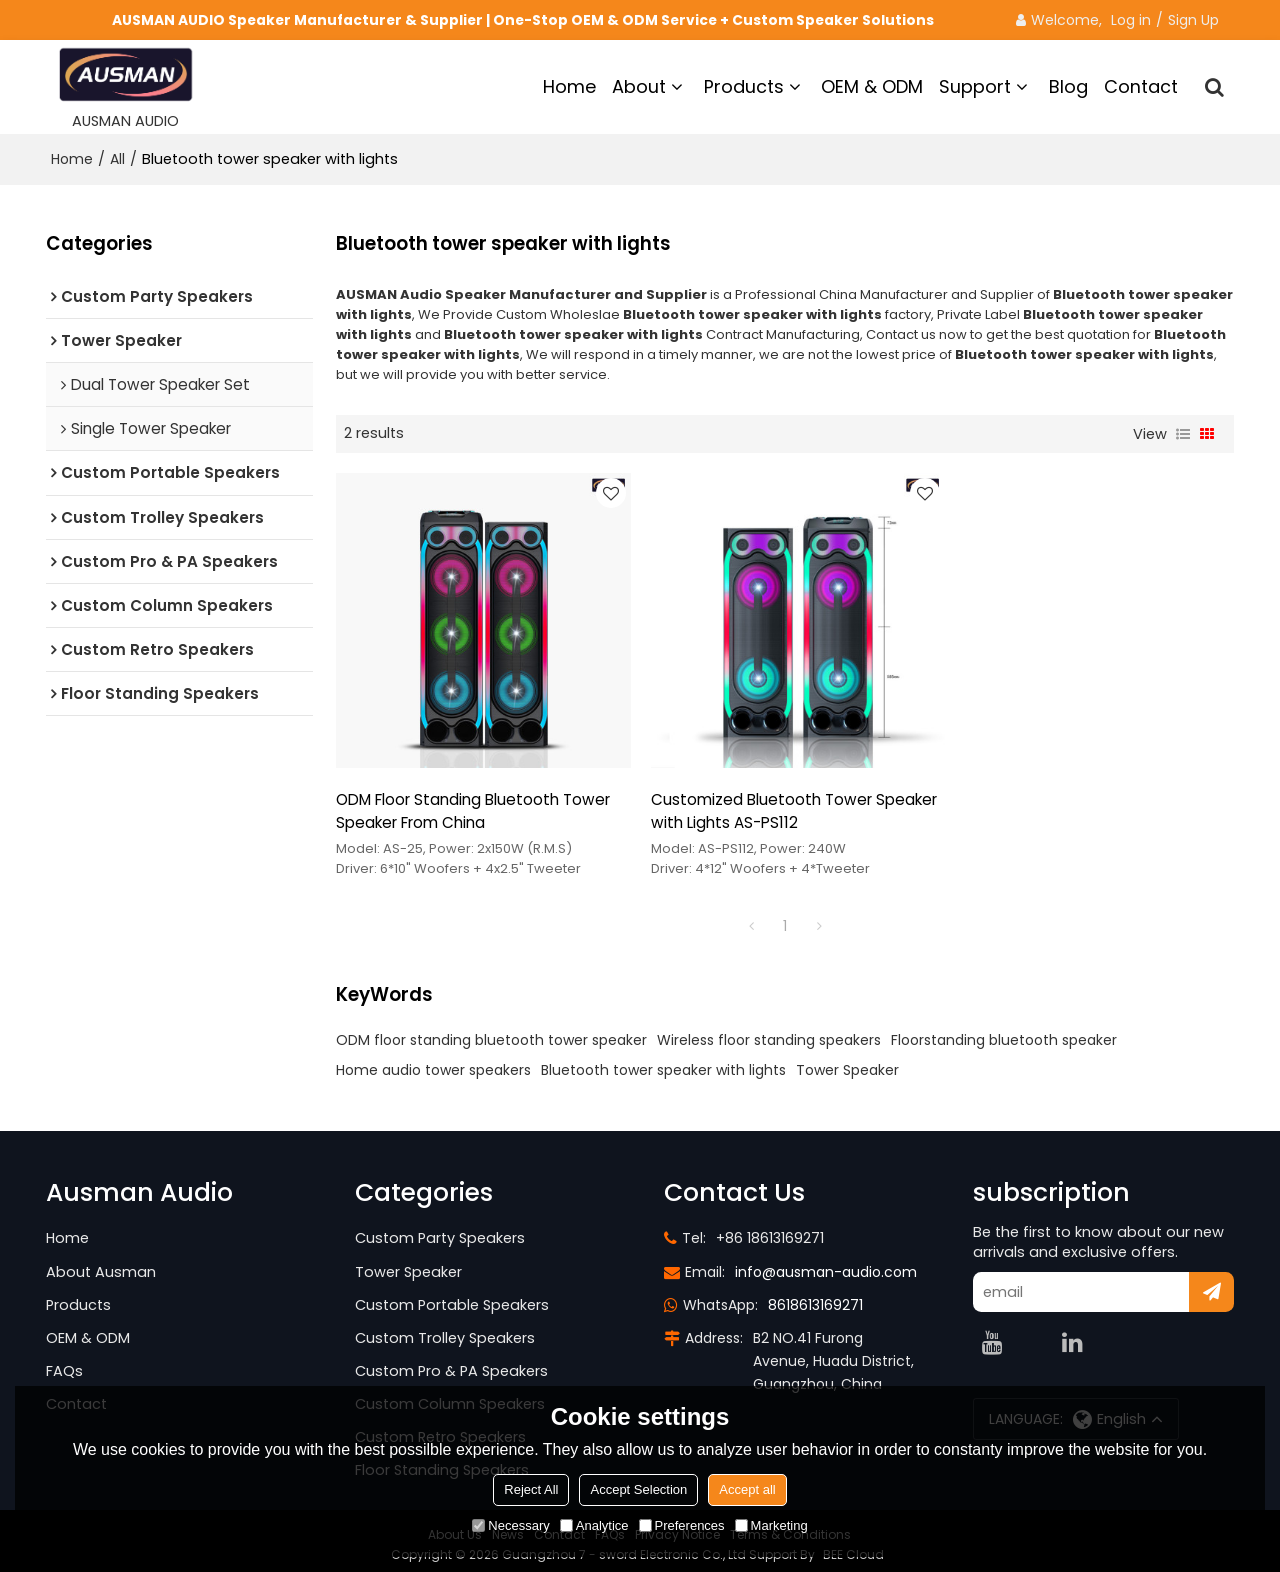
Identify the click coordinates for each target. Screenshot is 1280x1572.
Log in (1131, 20)
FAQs (64, 1362)
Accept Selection (638, 1489)
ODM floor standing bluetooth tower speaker (491, 1031)
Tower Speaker (847, 1061)
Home (569, 86)
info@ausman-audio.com (826, 1263)
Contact (1141, 86)
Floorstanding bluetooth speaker (1004, 1031)
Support (975, 86)
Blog (1068, 86)
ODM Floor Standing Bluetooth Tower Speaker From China (473, 802)
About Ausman (101, 1263)
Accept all (747, 1489)
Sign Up (1193, 20)
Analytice (594, 1525)
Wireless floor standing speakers (769, 1031)
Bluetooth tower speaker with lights (663, 1061)
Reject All (531, 1489)
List (1183, 433)
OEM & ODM (872, 86)
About (639, 86)
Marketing (771, 1525)
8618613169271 (815, 1296)
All (117, 159)
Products (744, 86)
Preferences (682, 1525)
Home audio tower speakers (433, 1061)
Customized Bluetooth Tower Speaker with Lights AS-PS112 (785, 802)
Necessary (510, 1525)
